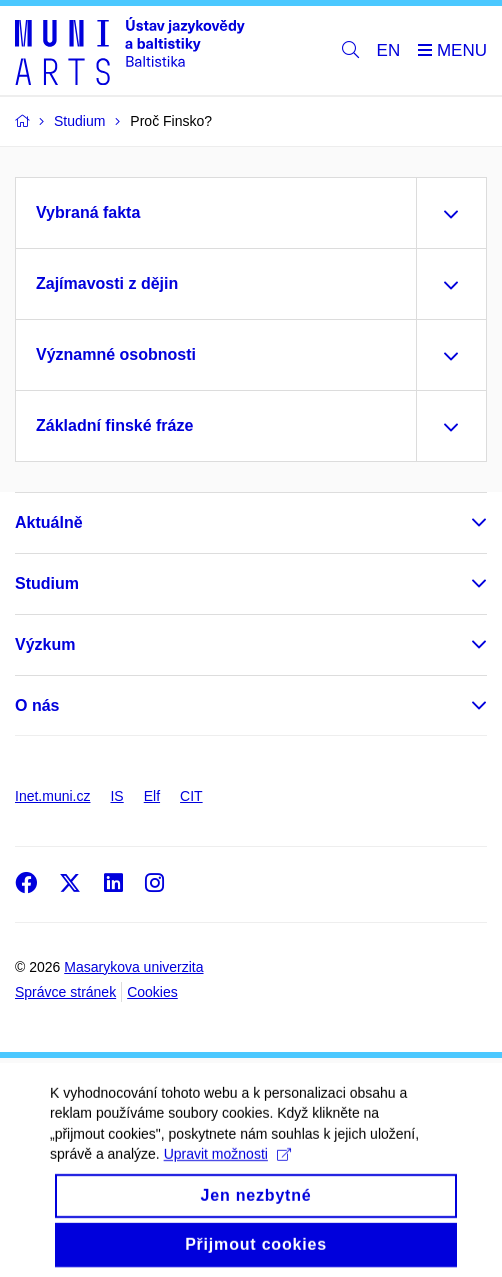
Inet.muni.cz (52, 796)
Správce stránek (65, 992)
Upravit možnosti (227, 1167)
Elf (152, 796)
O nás (37, 705)
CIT (191, 796)
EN (389, 50)
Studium (47, 583)
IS (116, 796)
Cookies (152, 992)
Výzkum (45, 644)
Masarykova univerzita (133, 967)
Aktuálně (49, 522)
